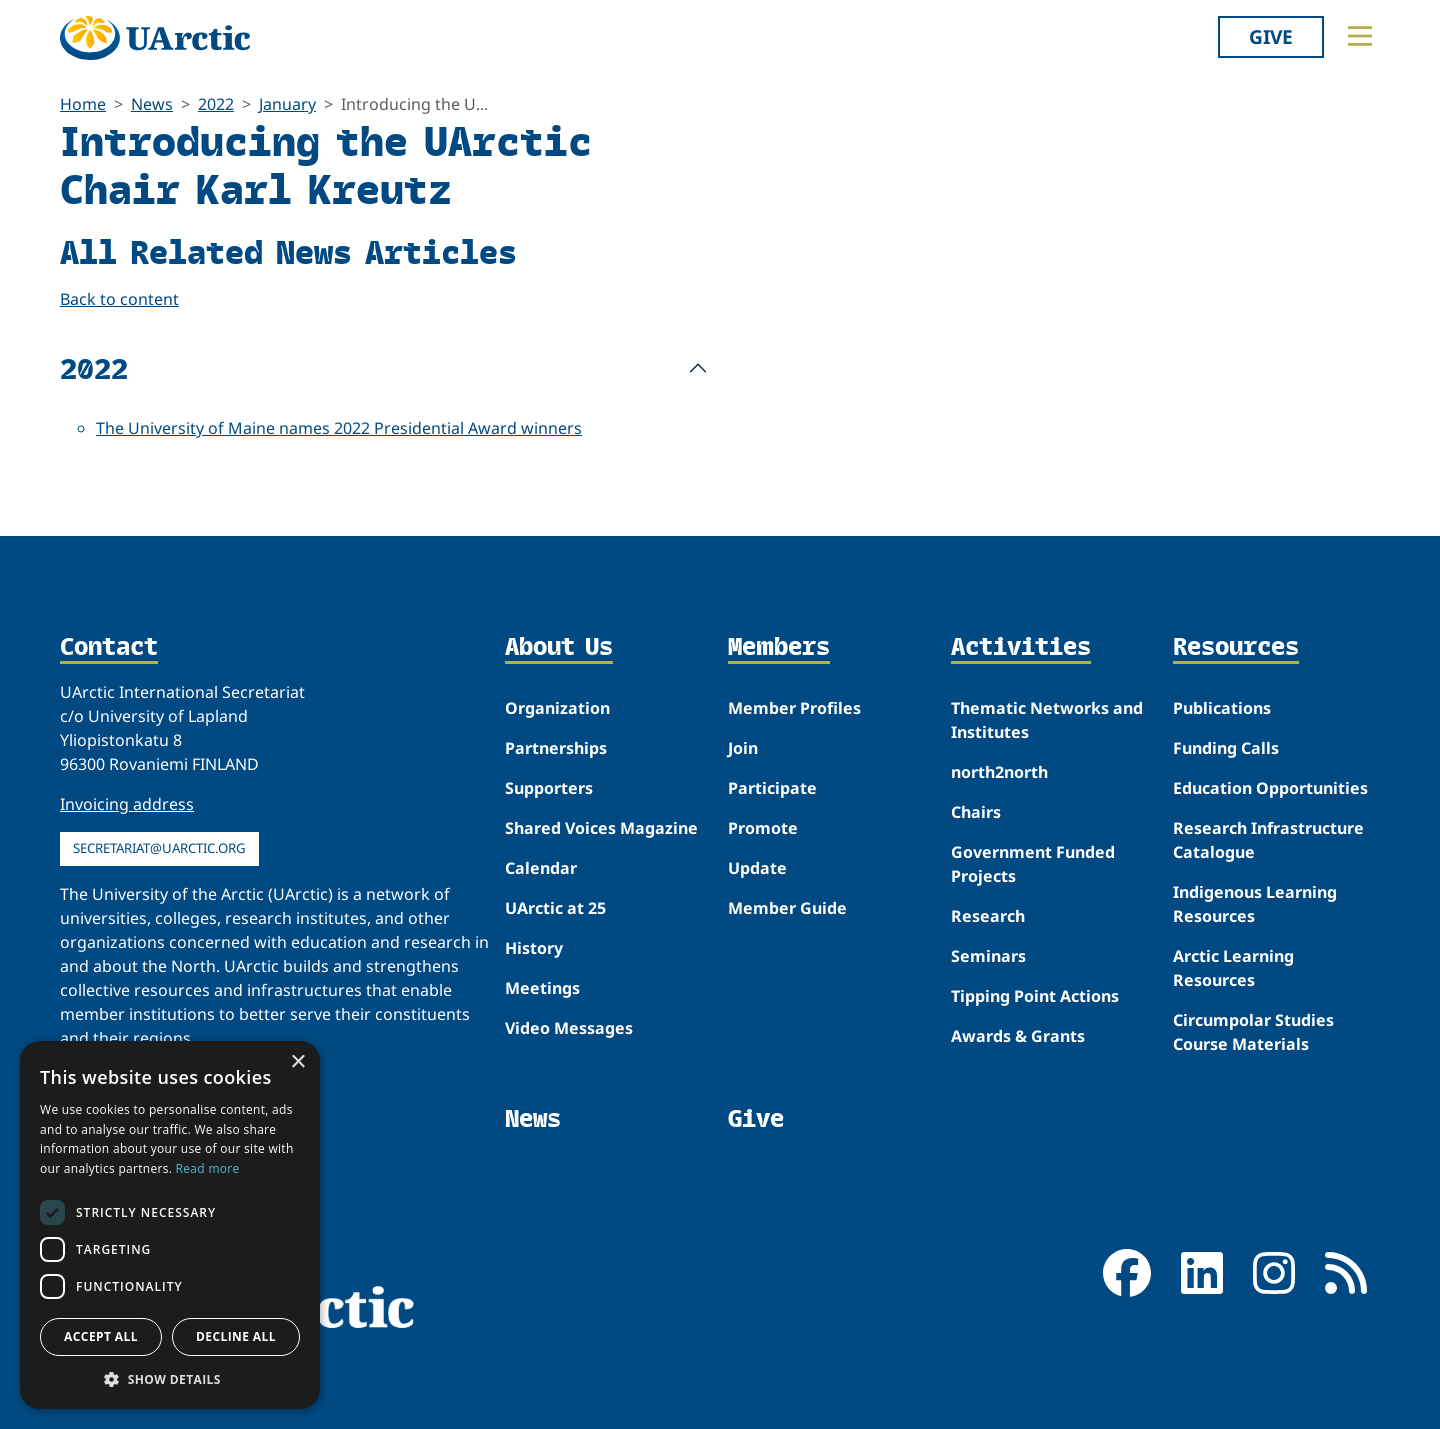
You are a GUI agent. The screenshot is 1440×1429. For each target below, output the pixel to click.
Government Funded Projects (1033, 864)
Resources (1236, 648)
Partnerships (556, 748)
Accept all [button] (101, 1336)
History (534, 948)
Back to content (119, 299)
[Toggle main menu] (1360, 36)
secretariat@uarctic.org (159, 848)
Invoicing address (127, 804)
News (152, 104)
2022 (216, 104)
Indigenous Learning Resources (1255, 904)
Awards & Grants (1018, 1036)
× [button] (297, 1062)
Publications (1222, 708)
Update (757, 868)
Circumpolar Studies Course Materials (1253, 1032)
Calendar (541, 868)
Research (988, 916)
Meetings (542, 988)
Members (779, 648)
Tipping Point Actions (1035, 996)
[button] (170, 1379)
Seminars (988, 956)
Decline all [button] (236, 1336)
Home (83, 104)
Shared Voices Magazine (601, 828)
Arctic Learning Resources (1233, 968)
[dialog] (170, 1225)
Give (1271, 36)
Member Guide (787, 908)
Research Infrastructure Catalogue (1268, 840)
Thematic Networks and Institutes (1047, 720)
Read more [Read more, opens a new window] (208, 1168)
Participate (772, 788)
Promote (763, 828)
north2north (999, 772)
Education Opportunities (1270, 788)
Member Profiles (794, 708)
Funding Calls (1226, 748)
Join (743, 748)
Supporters (549, 788)
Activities (1021, 648)
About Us (559, 648)
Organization (557, 708)
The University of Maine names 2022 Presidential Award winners (339, 428)
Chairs (976, 812)
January (287, 104)
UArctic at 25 (555, 908)
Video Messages (569, 1028)
